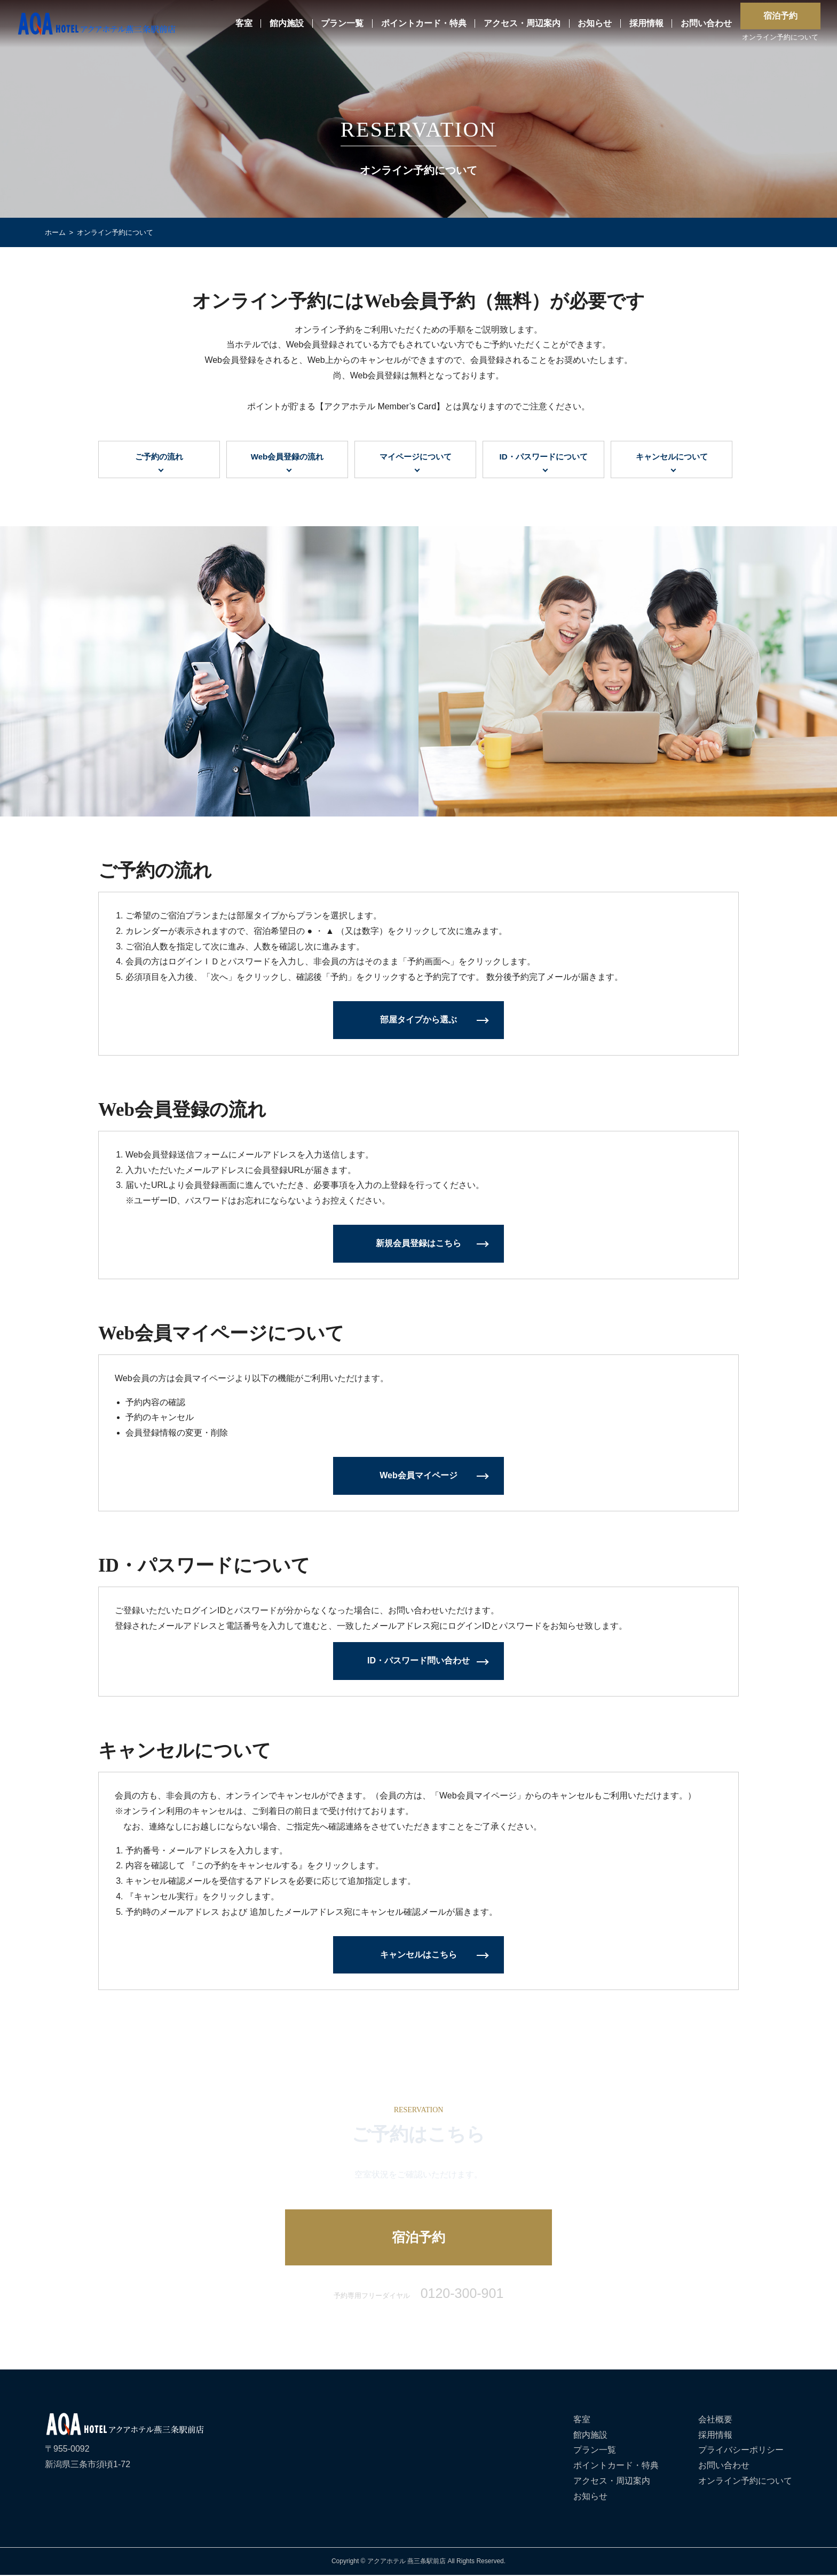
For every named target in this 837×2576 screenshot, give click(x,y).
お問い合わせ (706, 24)
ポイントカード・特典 (424, 24)
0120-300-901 (462, 2294)
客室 (243, 24)
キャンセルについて (671, 456)
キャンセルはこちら (418, 1955)
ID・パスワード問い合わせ (418, 1661)
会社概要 (715, 2420)
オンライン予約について (780, 38)
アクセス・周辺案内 (522, 24)
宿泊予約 (780, 15)
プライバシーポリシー (741, 2450)
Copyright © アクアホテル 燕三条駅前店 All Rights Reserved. (418, 2561)
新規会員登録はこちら (418, 1244)
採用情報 (646, 24)
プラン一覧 (342, 24)
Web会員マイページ (418, 1476)
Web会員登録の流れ (287, 456)
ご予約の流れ (159, 456)
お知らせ (595, 24)
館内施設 (287, 24)
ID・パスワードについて (543, 456)
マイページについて (415, 456)
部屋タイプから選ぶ (418, 1020)
